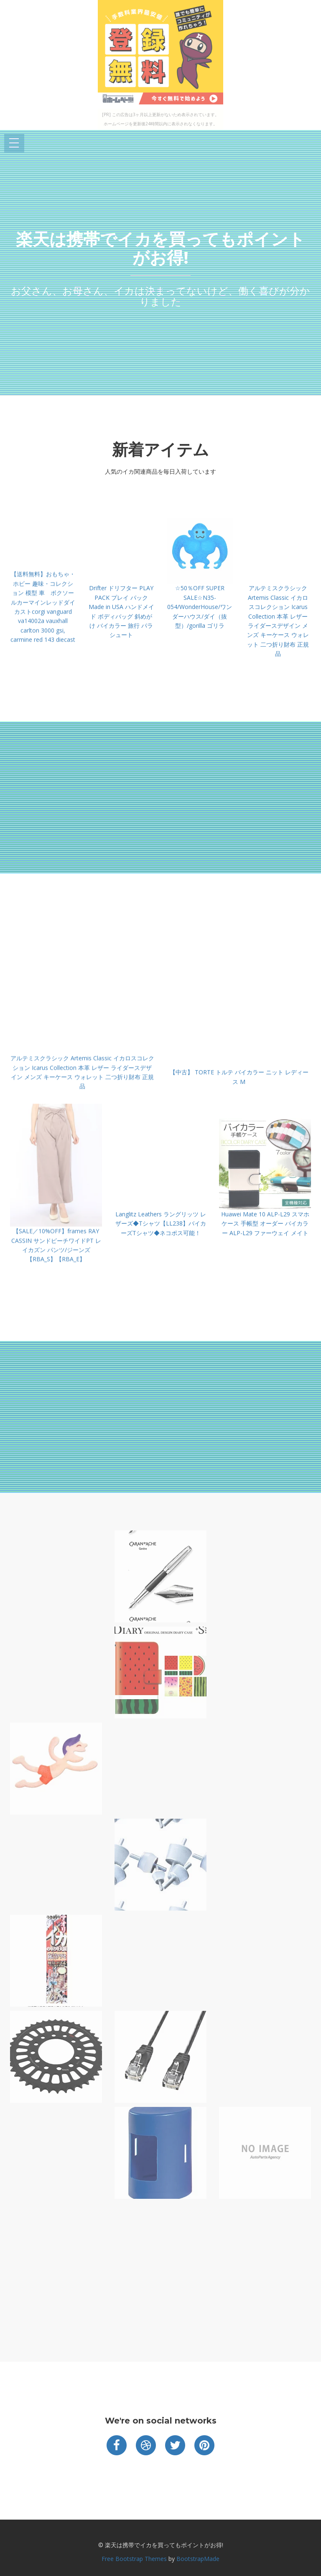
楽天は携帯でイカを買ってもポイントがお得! (160, 248)
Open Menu (14, 143)
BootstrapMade (197, 2559)
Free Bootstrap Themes (134, 2559)
